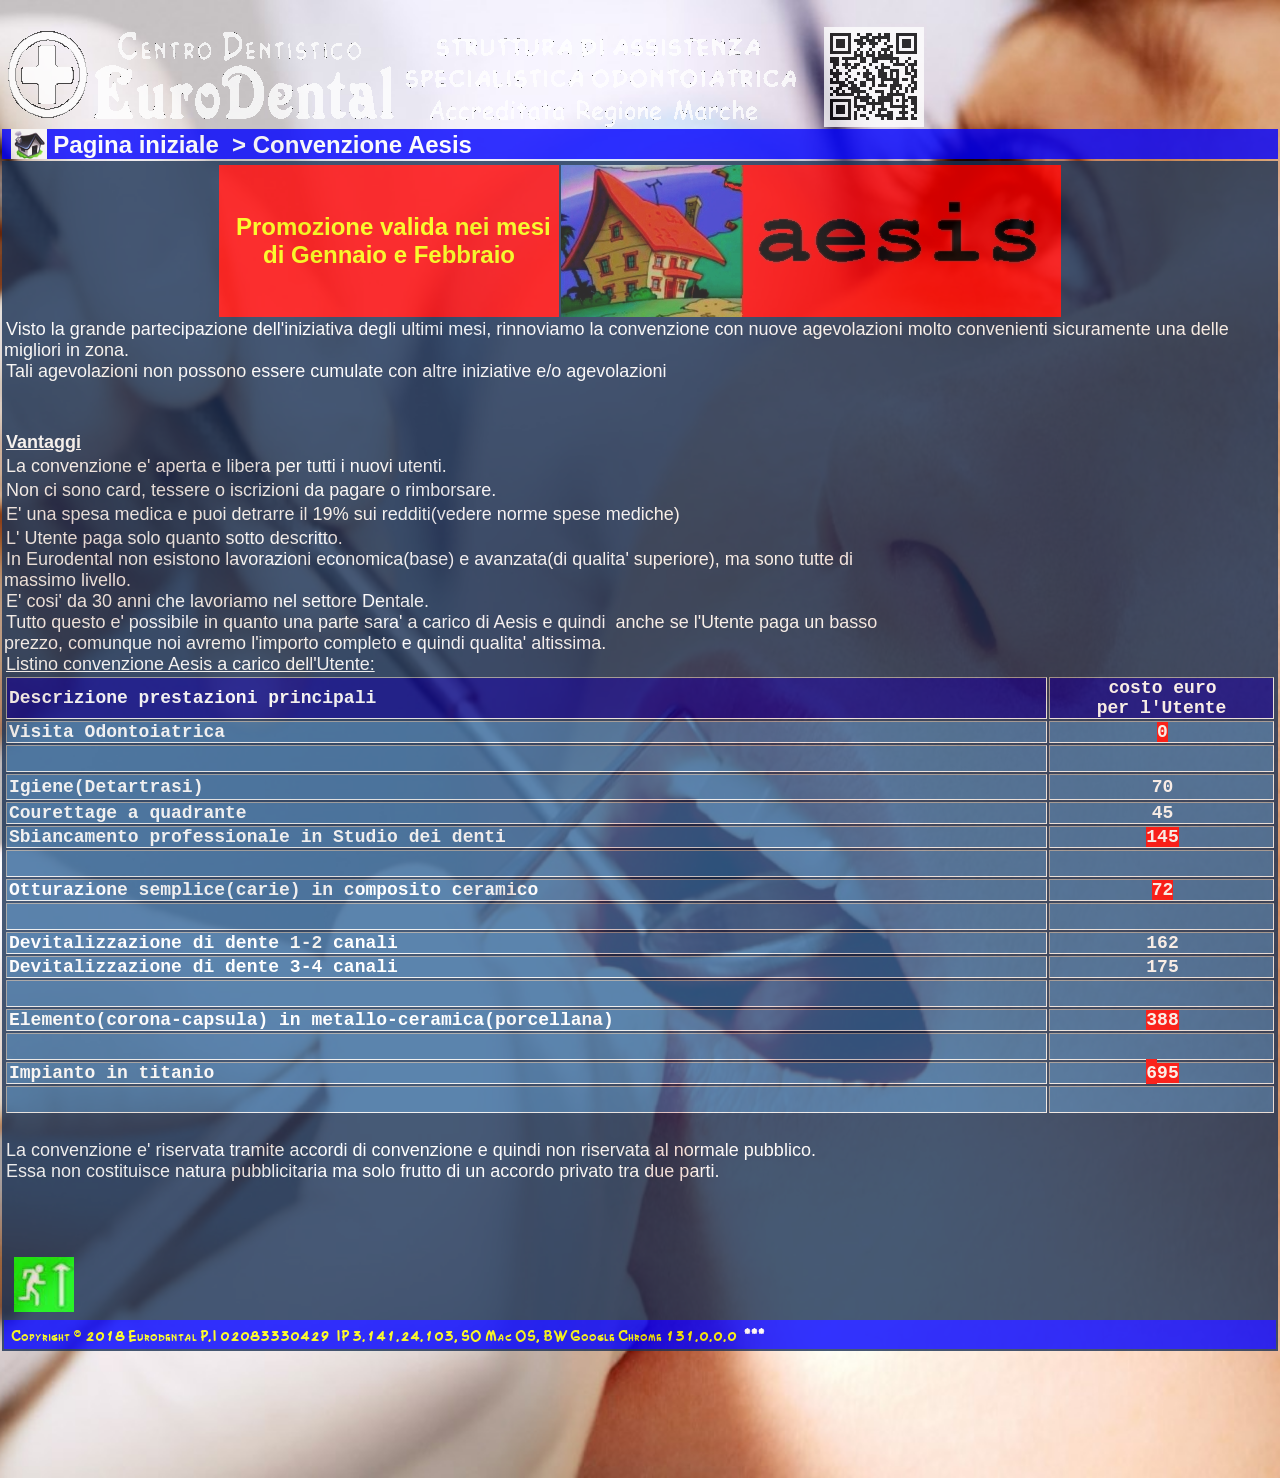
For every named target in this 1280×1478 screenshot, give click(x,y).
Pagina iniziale (139, 144)
